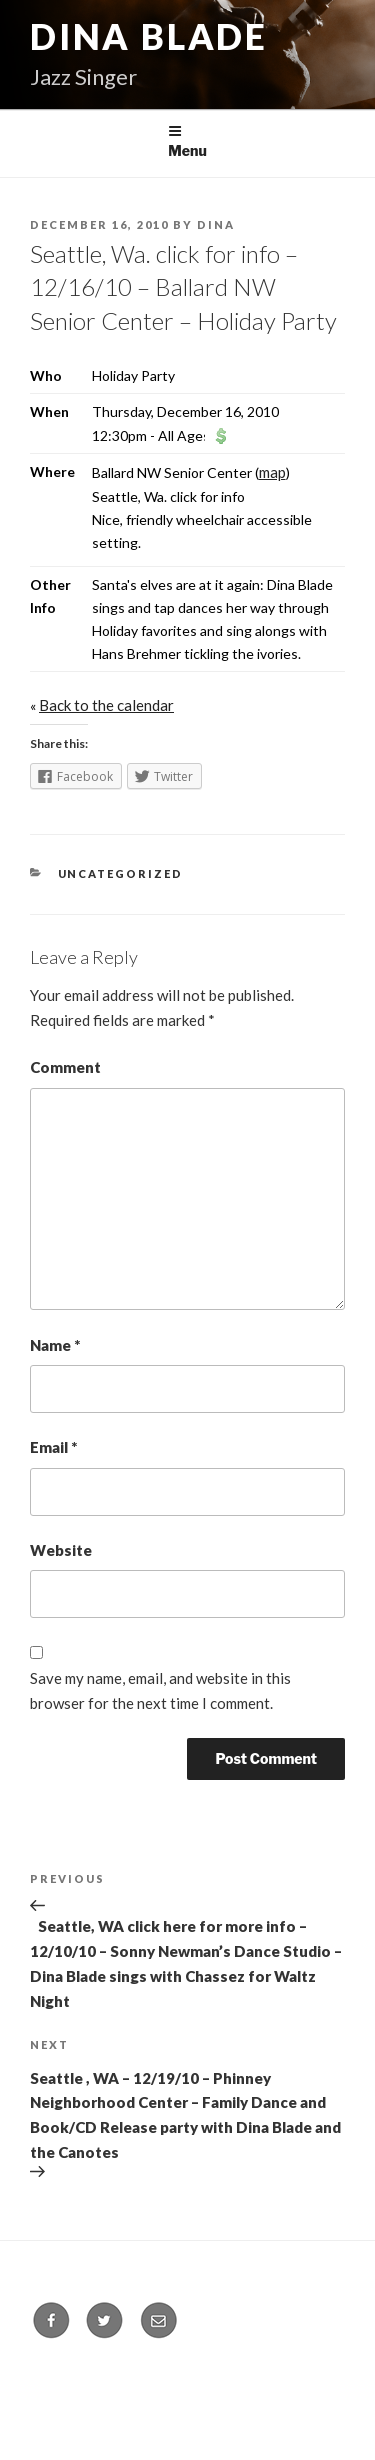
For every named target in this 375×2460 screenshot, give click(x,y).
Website (61, 1550)
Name (55, 1345)
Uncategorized (121, 873)
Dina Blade (149, 36)
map (272, 472)
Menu (187, 141)
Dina (216, 224)
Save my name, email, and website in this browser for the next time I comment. (160, 1690)
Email (53, 1447)
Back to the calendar (106, 705)
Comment (65, 1067)
